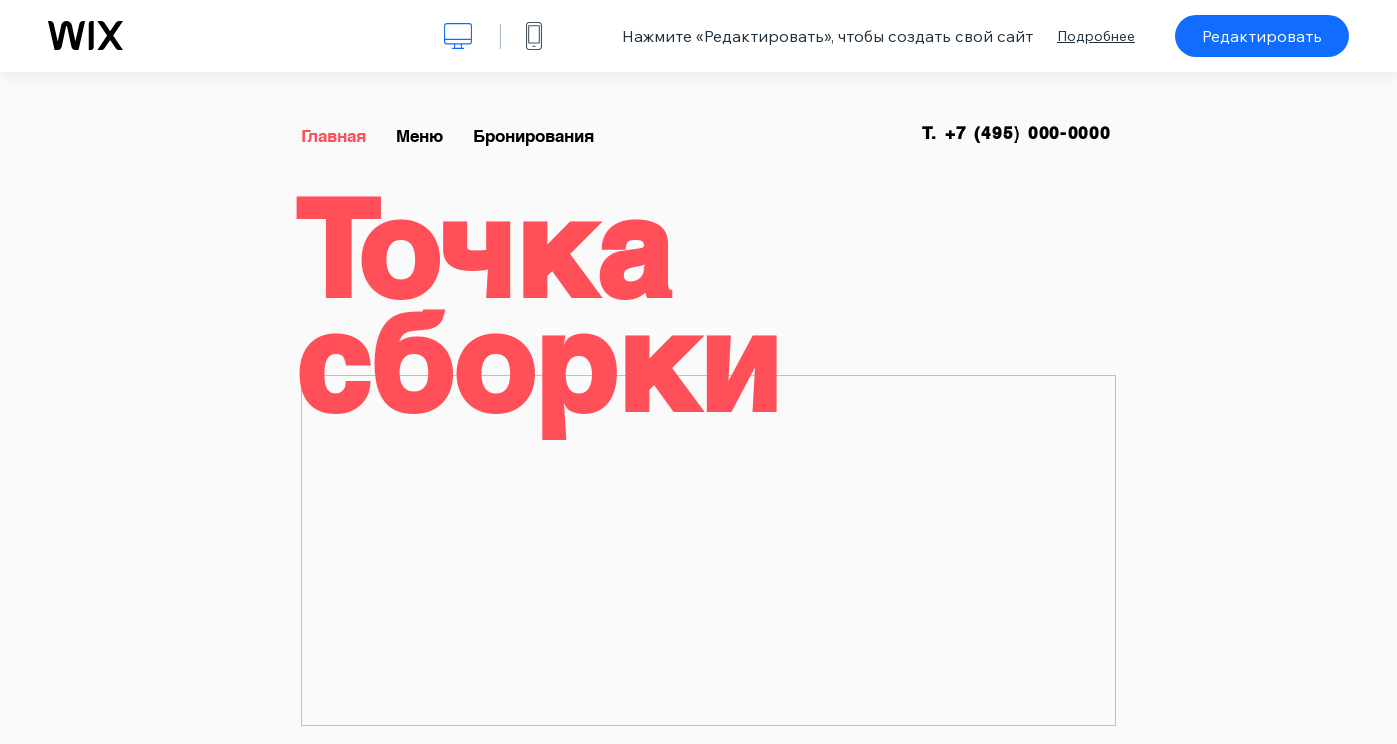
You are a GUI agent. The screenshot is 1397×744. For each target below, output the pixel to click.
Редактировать (1262, 36)
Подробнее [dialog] (1096, 36)
